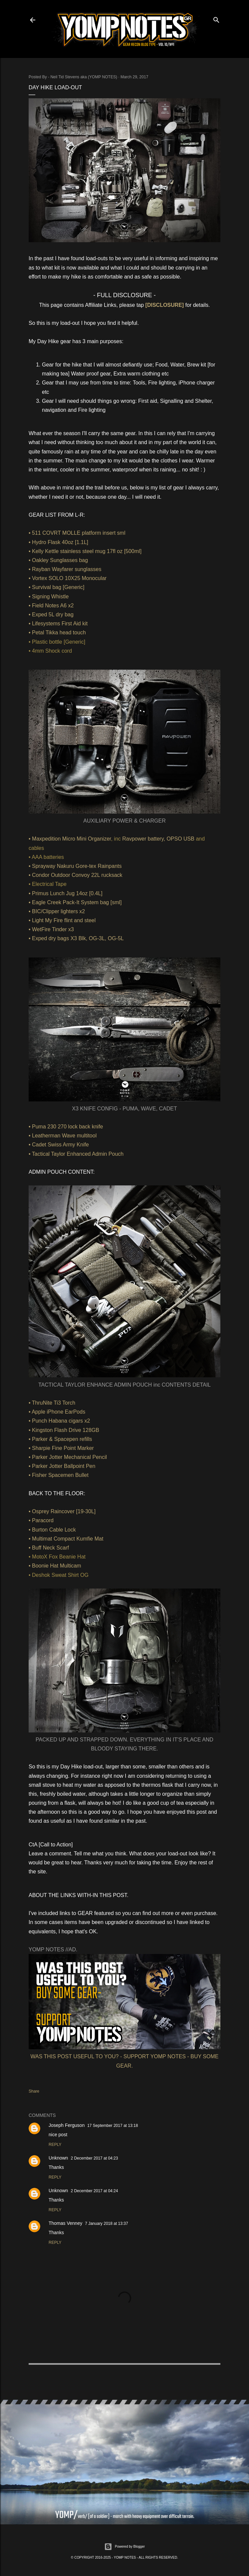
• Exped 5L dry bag (51, 614)
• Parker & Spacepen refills (60, 1439)
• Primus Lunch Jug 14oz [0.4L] (66, 893)
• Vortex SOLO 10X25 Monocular (68, 578)
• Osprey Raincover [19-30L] (62, 1511)
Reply (55, 2144)
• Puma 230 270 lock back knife (66, 1126)
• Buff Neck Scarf (49, 1548)
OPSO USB (180, 839)
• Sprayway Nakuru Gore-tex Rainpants (75, 866)
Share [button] (34, 2091)
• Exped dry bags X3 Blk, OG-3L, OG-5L (76, 938)
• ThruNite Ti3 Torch (52, 1403)
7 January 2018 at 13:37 (106, 2223)
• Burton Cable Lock (52, 1530)
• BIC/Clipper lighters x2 (57, 911)
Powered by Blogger (124, 2547)
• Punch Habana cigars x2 (59, 1421)
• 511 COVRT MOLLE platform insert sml (77, 533)
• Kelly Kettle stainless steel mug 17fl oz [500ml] (85, 551)
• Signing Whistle (49, 596)
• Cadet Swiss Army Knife (59, 1144)
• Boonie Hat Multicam (55, 1566)
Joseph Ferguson (67, 2125)
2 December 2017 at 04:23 (94, 2158)
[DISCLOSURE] (164, 305)
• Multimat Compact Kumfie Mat (66, 1539)
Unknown (58, 2158)
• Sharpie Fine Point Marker (61, 1448)
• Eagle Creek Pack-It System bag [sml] (75, 902)
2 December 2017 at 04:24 (94, 2191)
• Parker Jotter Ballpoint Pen (62, 1466)
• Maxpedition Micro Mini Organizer (70, 839)
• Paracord (41, 1520)
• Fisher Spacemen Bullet (59, 1475)
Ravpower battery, (143, 839)
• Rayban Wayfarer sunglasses (65, 569)
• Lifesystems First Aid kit (58, 623)
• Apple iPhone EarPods (57, 1412)
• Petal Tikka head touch (57, 632)
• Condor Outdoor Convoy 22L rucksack (76, 875)
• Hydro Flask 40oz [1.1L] (58, 542)
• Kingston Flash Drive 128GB (64, 1430)
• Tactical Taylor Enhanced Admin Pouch (76, 1154)
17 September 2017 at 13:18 (112, 2125)
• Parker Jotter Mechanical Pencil (68, 1457)
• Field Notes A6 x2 (51, 605)
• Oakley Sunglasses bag (58, 560)
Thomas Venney (65, 2223)
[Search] (216, 18)
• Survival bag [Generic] (56, 587)
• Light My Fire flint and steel (62, 920)
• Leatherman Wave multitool (63, 1135)
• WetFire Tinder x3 (51, 929)
